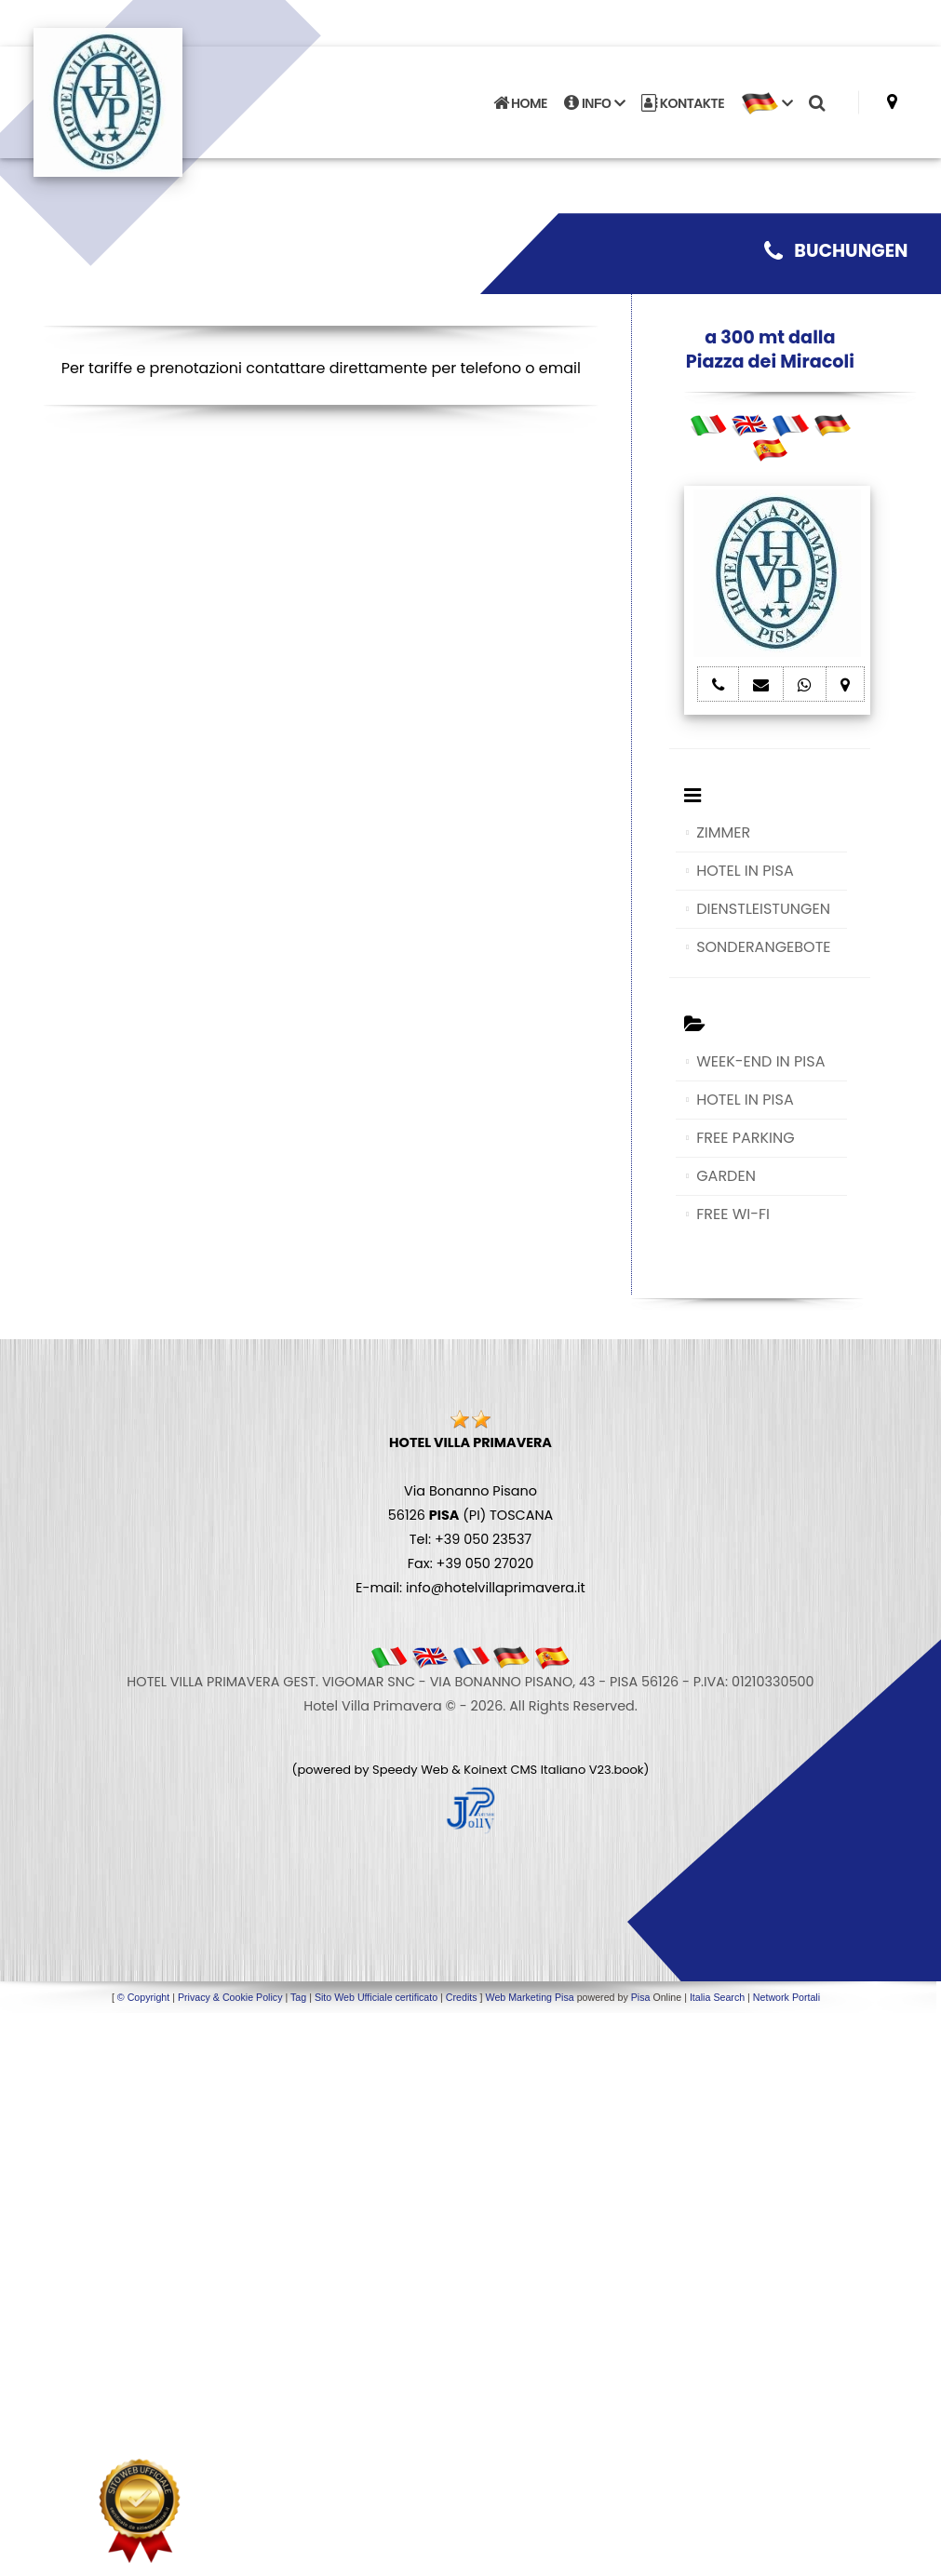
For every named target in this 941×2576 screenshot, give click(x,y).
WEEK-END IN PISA (760, 1061)
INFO (594, 103)
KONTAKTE (682, 103)
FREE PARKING (745, 1137)
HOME (520, 103)
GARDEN (726, 1176)
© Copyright (143, 1997)
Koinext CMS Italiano (526, 1769)
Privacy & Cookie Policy (230, 1997)
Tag (298, 1997)
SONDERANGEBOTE (763, 947)
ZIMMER (723, 832)
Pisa (641, 1997)
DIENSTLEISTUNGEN (763, 908)
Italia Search (717, 1997)
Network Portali (786, 1997)
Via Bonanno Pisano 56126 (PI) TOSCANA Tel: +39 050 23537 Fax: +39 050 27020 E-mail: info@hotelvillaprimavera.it (470, 1515)
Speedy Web (410, 1769)
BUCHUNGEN (835, 250)
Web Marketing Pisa (530, 1997)
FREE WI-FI (733, 1214)
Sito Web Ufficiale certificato (376, 1997)
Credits (461, 1997)
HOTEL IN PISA (745, 870)
